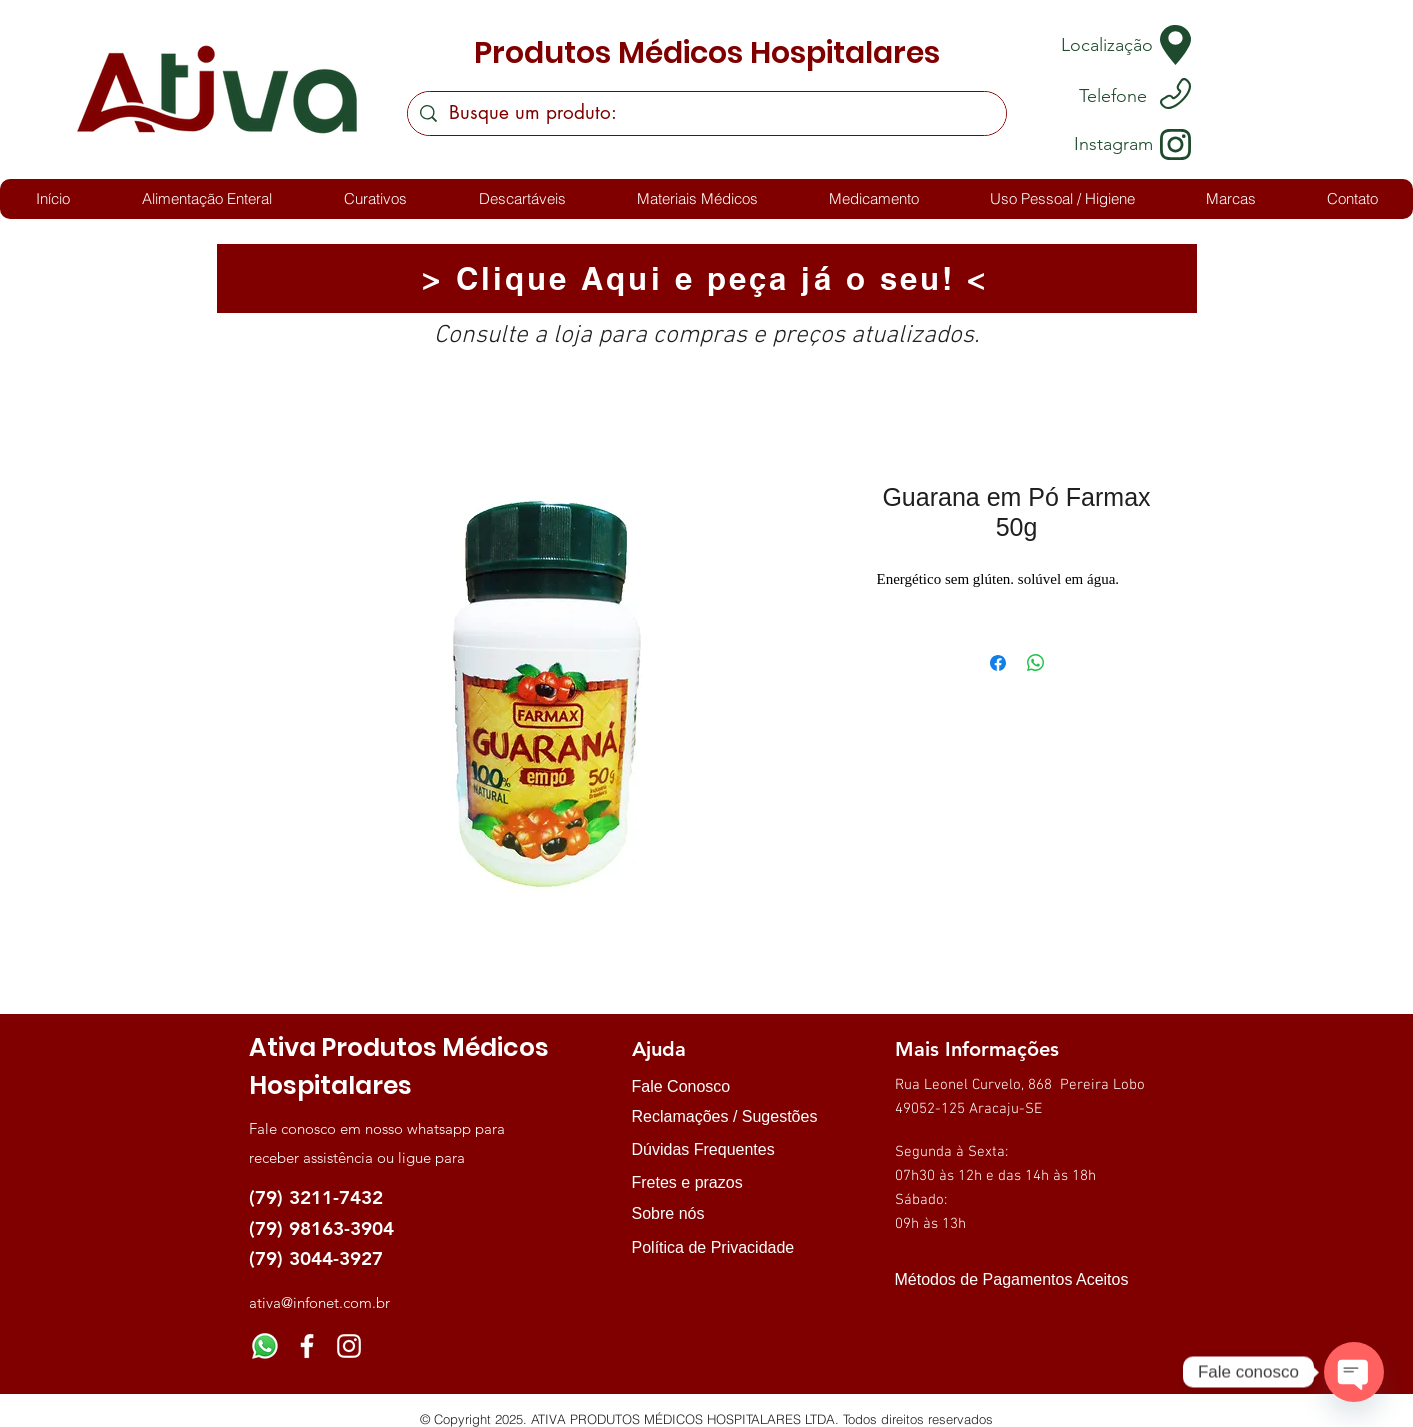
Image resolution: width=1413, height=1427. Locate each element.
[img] (915, 1315)
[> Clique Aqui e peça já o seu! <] (707, 278)
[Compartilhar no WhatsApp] (1036, 663)
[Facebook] (307, 1346)
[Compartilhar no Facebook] (998, 663)
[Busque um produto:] (706, 113)
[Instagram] (349, 1346)
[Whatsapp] (265, 1346)
